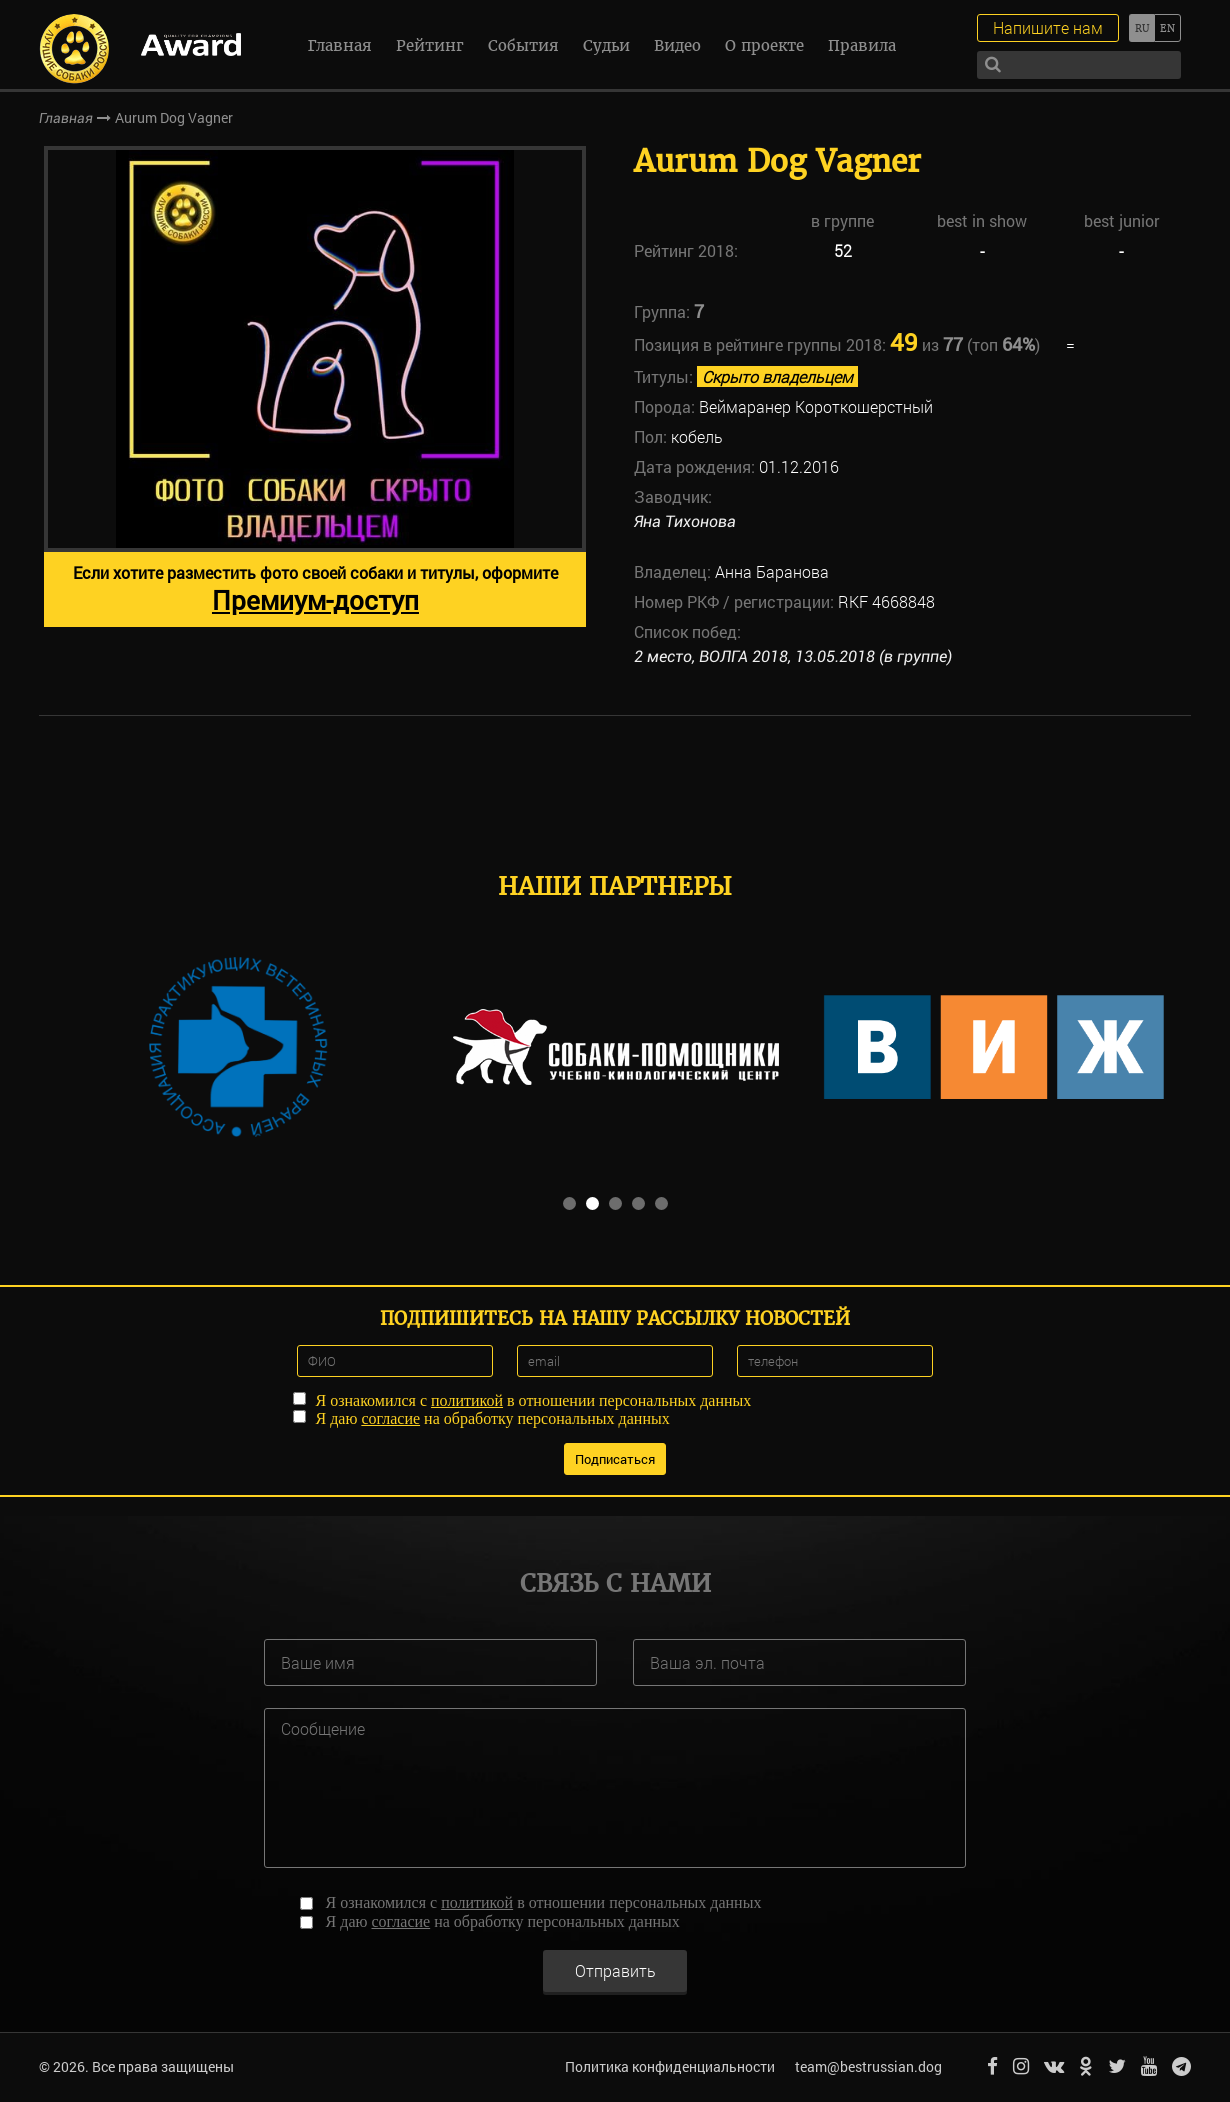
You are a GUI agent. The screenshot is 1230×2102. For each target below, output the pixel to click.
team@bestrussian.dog (868, 2066)
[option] (315, 386)
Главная (340, 45)
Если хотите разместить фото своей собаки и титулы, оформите (315, 589)
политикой (467, 1400)
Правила (862, 45)
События (523, 45)
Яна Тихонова (685, 521)
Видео (677, 45)
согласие (390, 1418)
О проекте (764, 45)
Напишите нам (1048, 27)
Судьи (606, 45)
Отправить (615, 1970)
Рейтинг (430, 45)
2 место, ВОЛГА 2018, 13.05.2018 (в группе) (793, 656)
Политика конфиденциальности (670, 2066)
